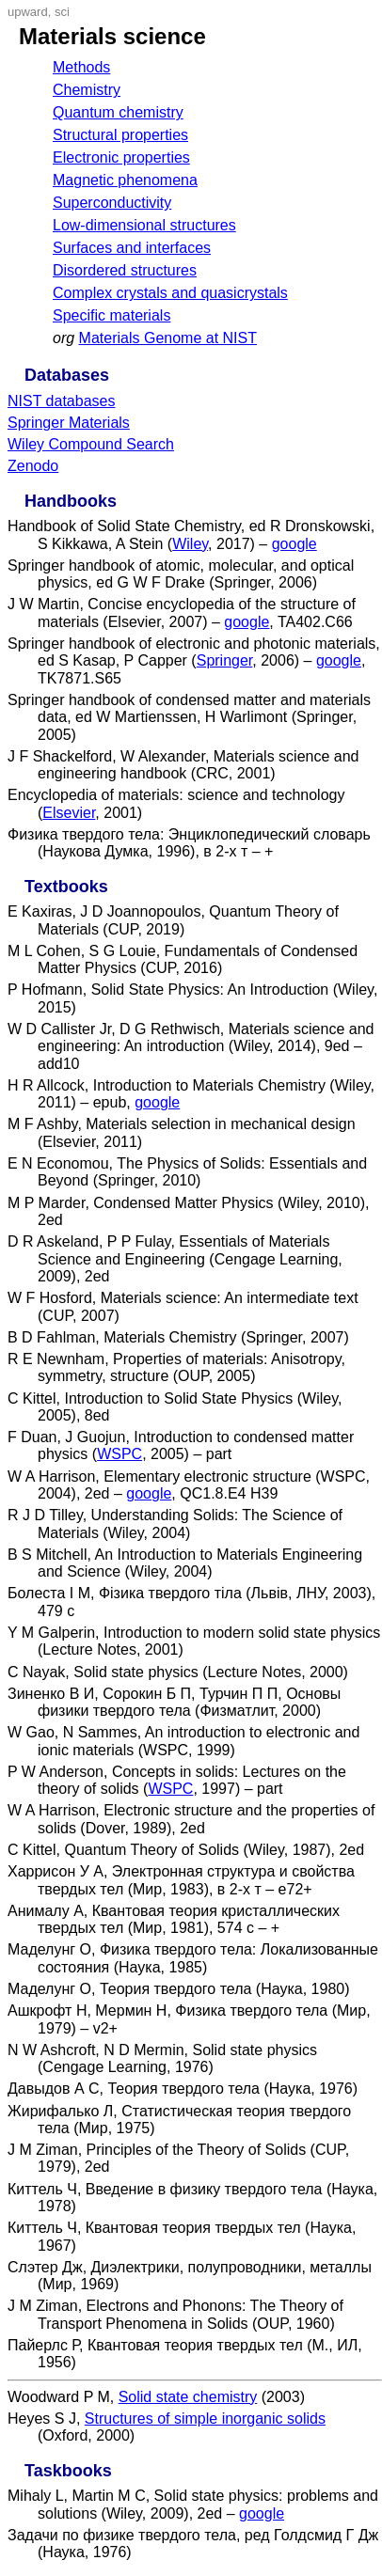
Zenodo (33, 466)
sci (62, 12)
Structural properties (120, 135)
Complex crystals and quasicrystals (170, 293)
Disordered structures (125, 270)
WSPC (119, 1454)
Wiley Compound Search (91, 444)
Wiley (190, 544)
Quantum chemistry (118, 112)
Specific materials (111, 315)
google (294, 544)
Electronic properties (121, 157)
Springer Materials (69, 423)
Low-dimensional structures (144, 225)
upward (28, 12)
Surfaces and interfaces (132, 248)
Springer (225, 660)
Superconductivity (112, 203)
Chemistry (86, 90)
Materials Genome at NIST (168, 338)
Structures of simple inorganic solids (205, 2419)
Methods (81, 67)
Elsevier (68, 813)
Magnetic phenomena (125, 180)
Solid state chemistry (188, 2397)
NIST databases (61, 401)
